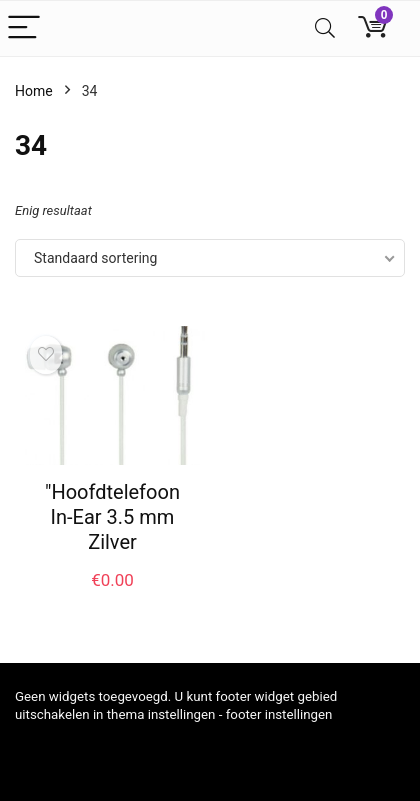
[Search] (325, 28)
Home (34, 91)
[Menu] (24, 28)
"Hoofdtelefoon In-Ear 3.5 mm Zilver (112, 517)
